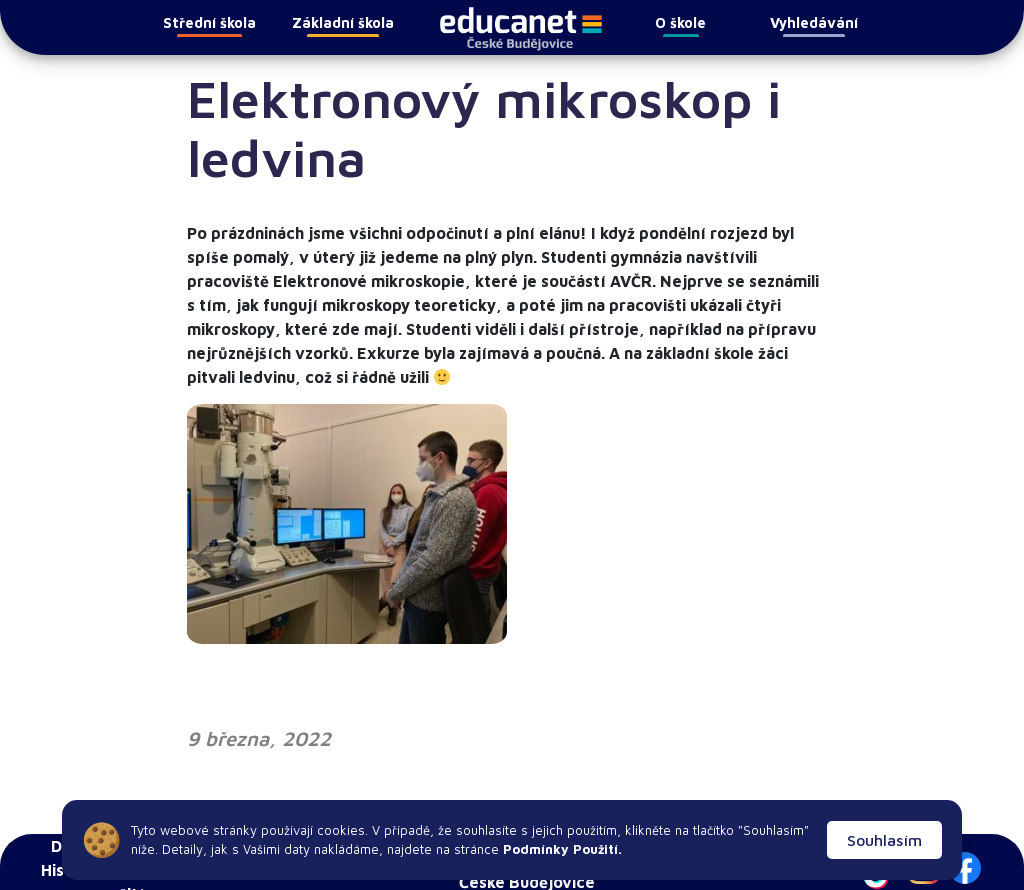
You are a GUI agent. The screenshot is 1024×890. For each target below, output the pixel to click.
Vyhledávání (814, 25)
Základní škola (343, 25)
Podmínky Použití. (560, 849)
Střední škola (209, 25)
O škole (680, 25)
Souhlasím (884, 840)
